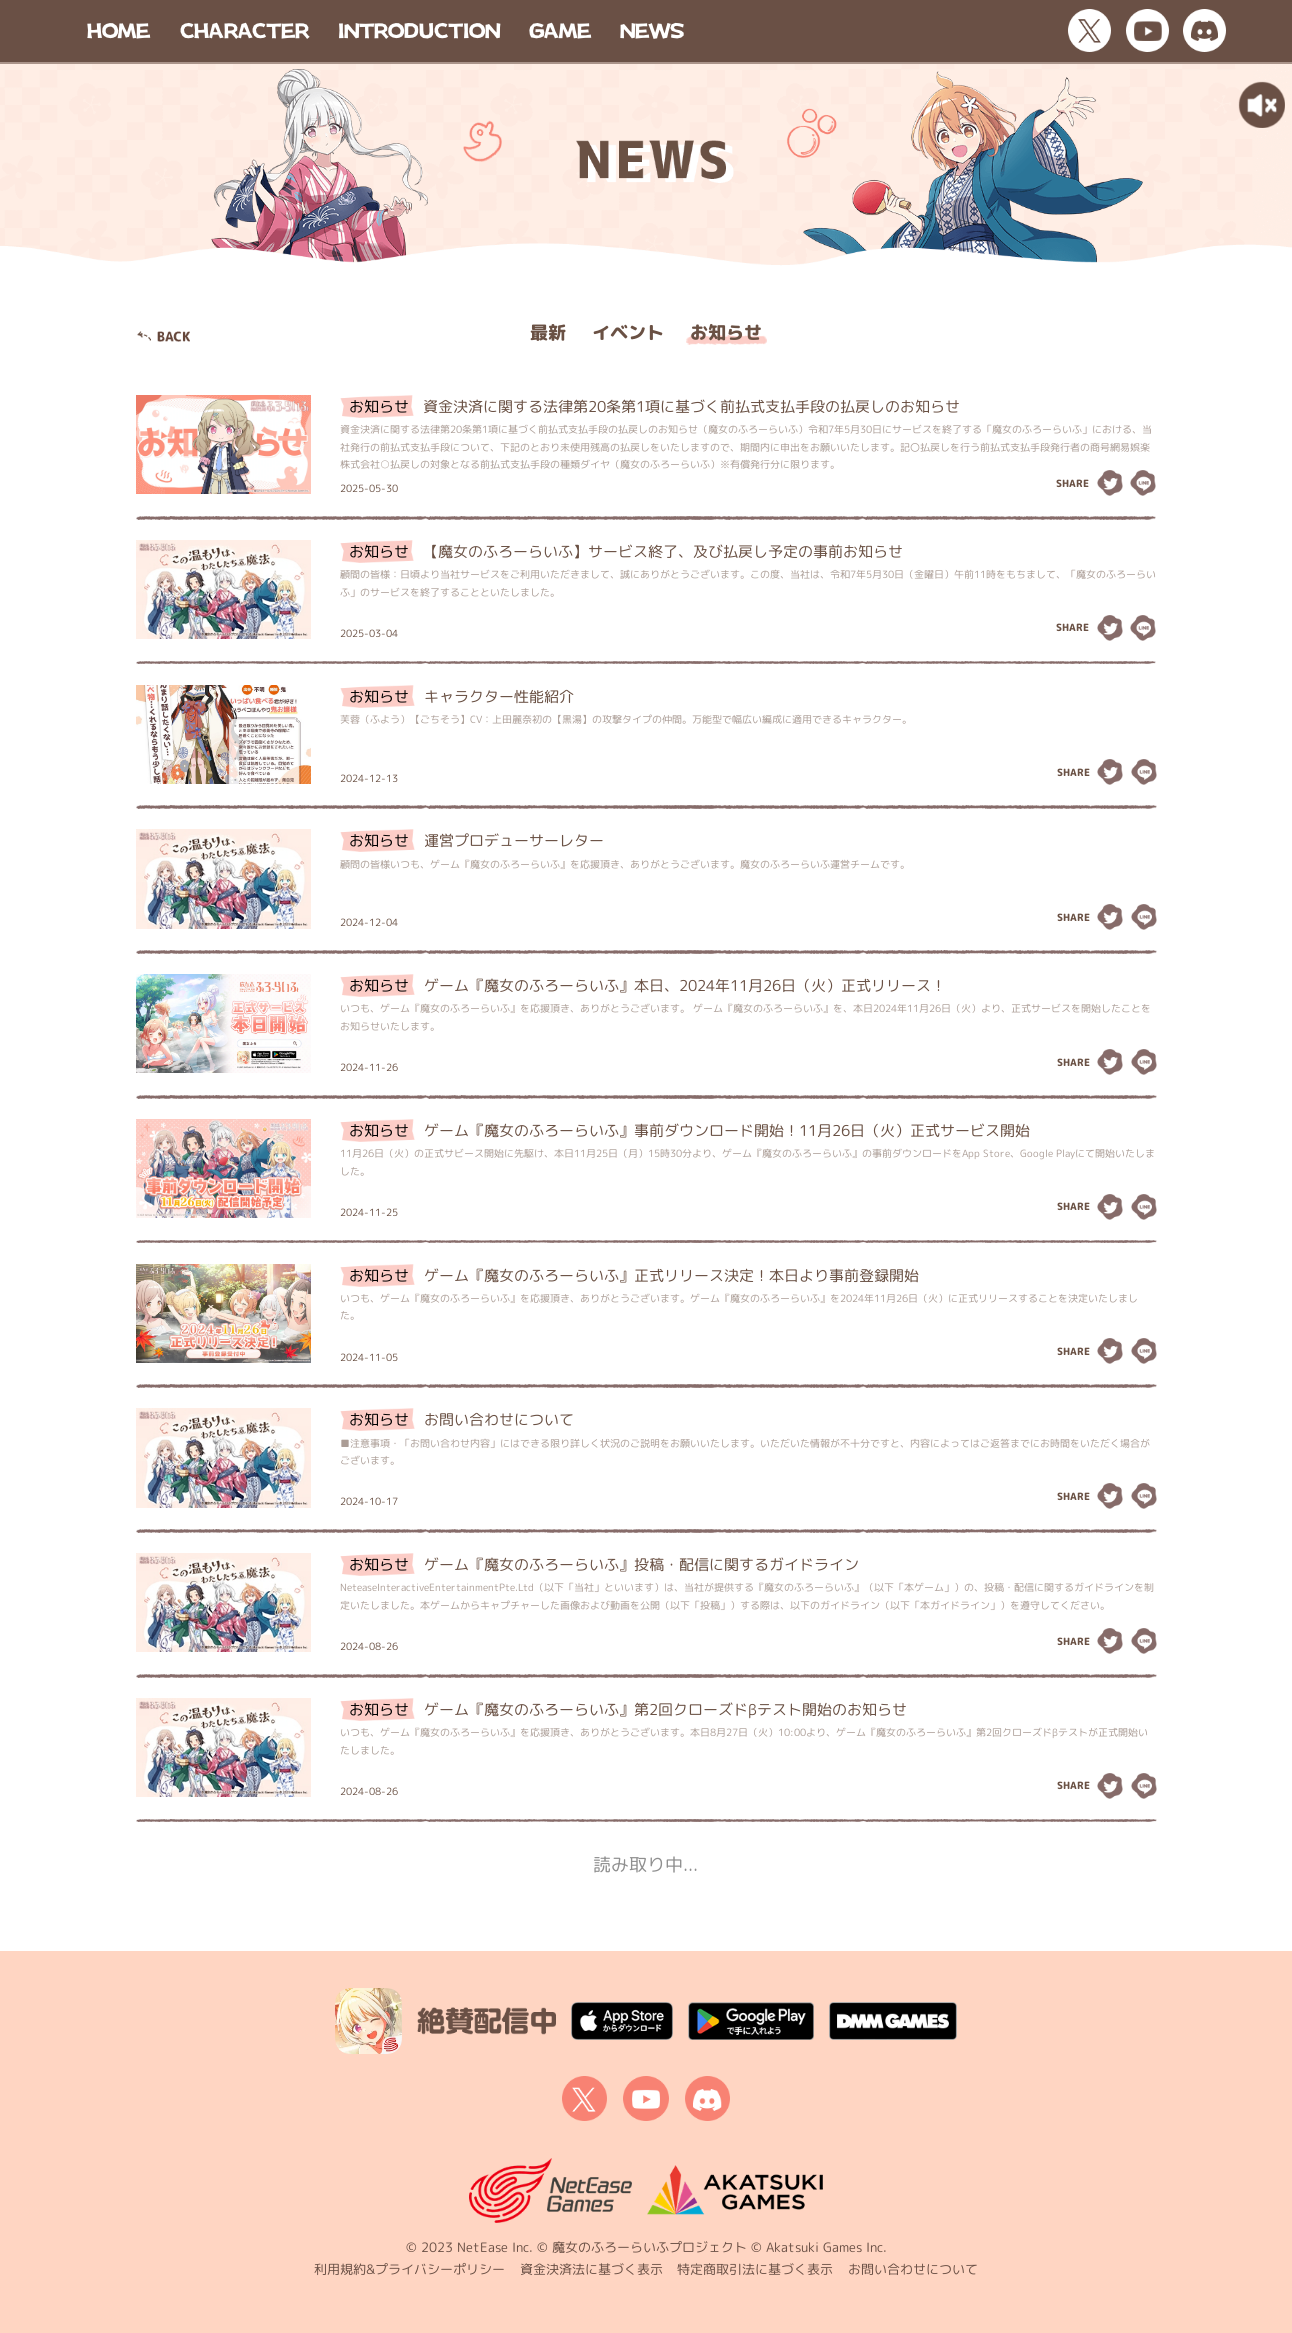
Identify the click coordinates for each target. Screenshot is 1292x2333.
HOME (118, 30)
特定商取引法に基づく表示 (755, 2269)
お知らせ (726, 333)
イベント (628, 333)
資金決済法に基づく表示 (591, 2269)
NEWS (652, 30)
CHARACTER (244, 30)
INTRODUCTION (419, 30)
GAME (560, 30)
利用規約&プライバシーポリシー (409, 2269)
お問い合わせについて (913, 2269)
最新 (548, 333)
